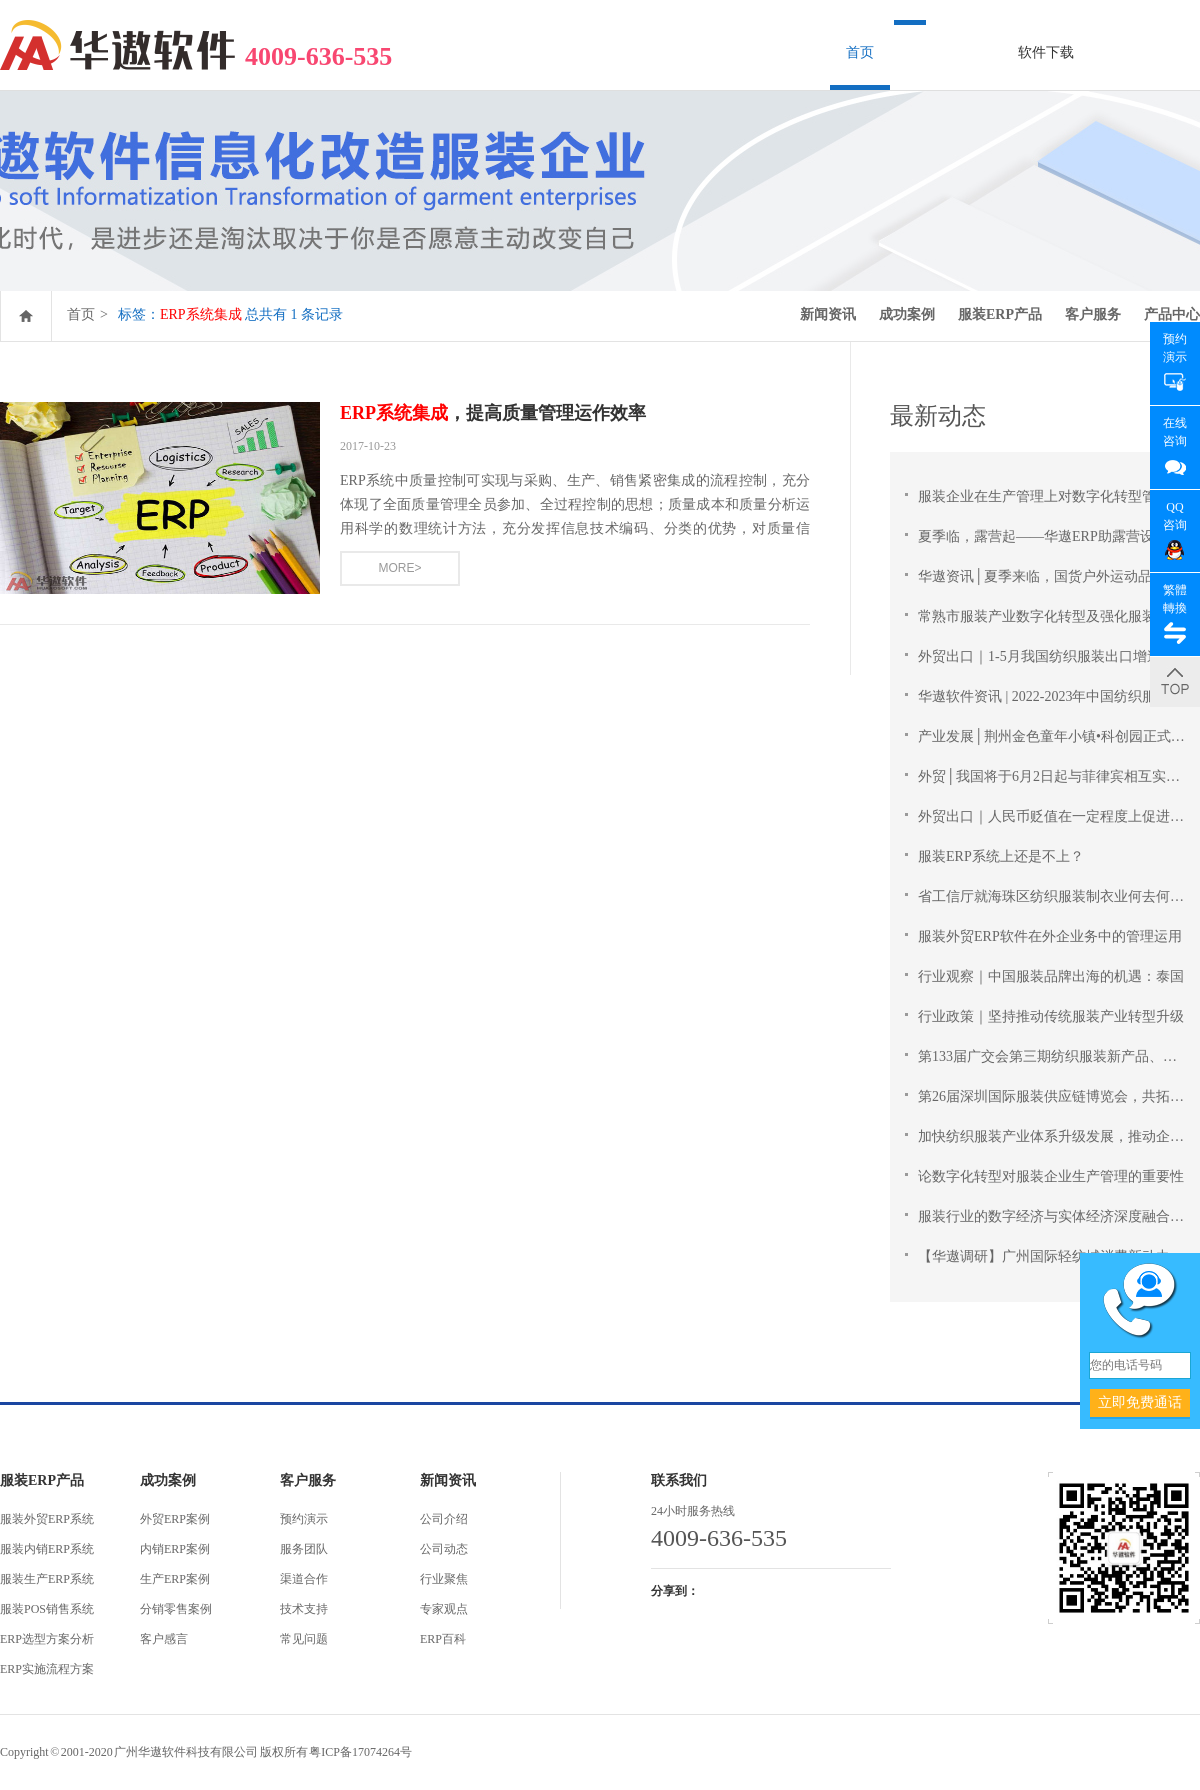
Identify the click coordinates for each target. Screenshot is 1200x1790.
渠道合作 (304, 1579)
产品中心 (1172, 314)
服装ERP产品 (1000, 314)
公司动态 (444, 1549)
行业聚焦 (444, 1579)
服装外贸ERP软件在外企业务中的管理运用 (1050, 936)
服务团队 (304, 1549)
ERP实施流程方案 (47, 1669)
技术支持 (304, 1609)
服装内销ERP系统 (47, 1549)
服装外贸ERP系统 (47, 1519)
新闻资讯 (828, 314)
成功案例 (907, 314)
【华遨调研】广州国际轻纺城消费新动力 (1044, 1256)
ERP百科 (443, 1639)
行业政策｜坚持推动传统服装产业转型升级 (1051, 1016)
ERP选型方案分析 (47, 1639)
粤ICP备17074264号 (360, 1752)
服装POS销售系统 (47, 1609)
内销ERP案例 (175, 1549)
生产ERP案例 (175, 1579)
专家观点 (444, 1609)
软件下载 (1046, 52)
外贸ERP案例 (175, 1519)
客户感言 (164, 1639)
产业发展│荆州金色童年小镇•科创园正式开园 (1058, 736)
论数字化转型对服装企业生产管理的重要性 (1051, 1176)
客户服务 (1093, 314)
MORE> (399, 568)
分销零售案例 (176, 1609)
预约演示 (304, 1519)
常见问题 (304, 1639)
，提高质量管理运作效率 (493, 413)
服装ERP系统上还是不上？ (1001, 856)
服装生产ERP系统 (47, 1579)
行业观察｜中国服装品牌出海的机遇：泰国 (1051, 976)
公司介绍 (444, 1519)
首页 (860, 52)
